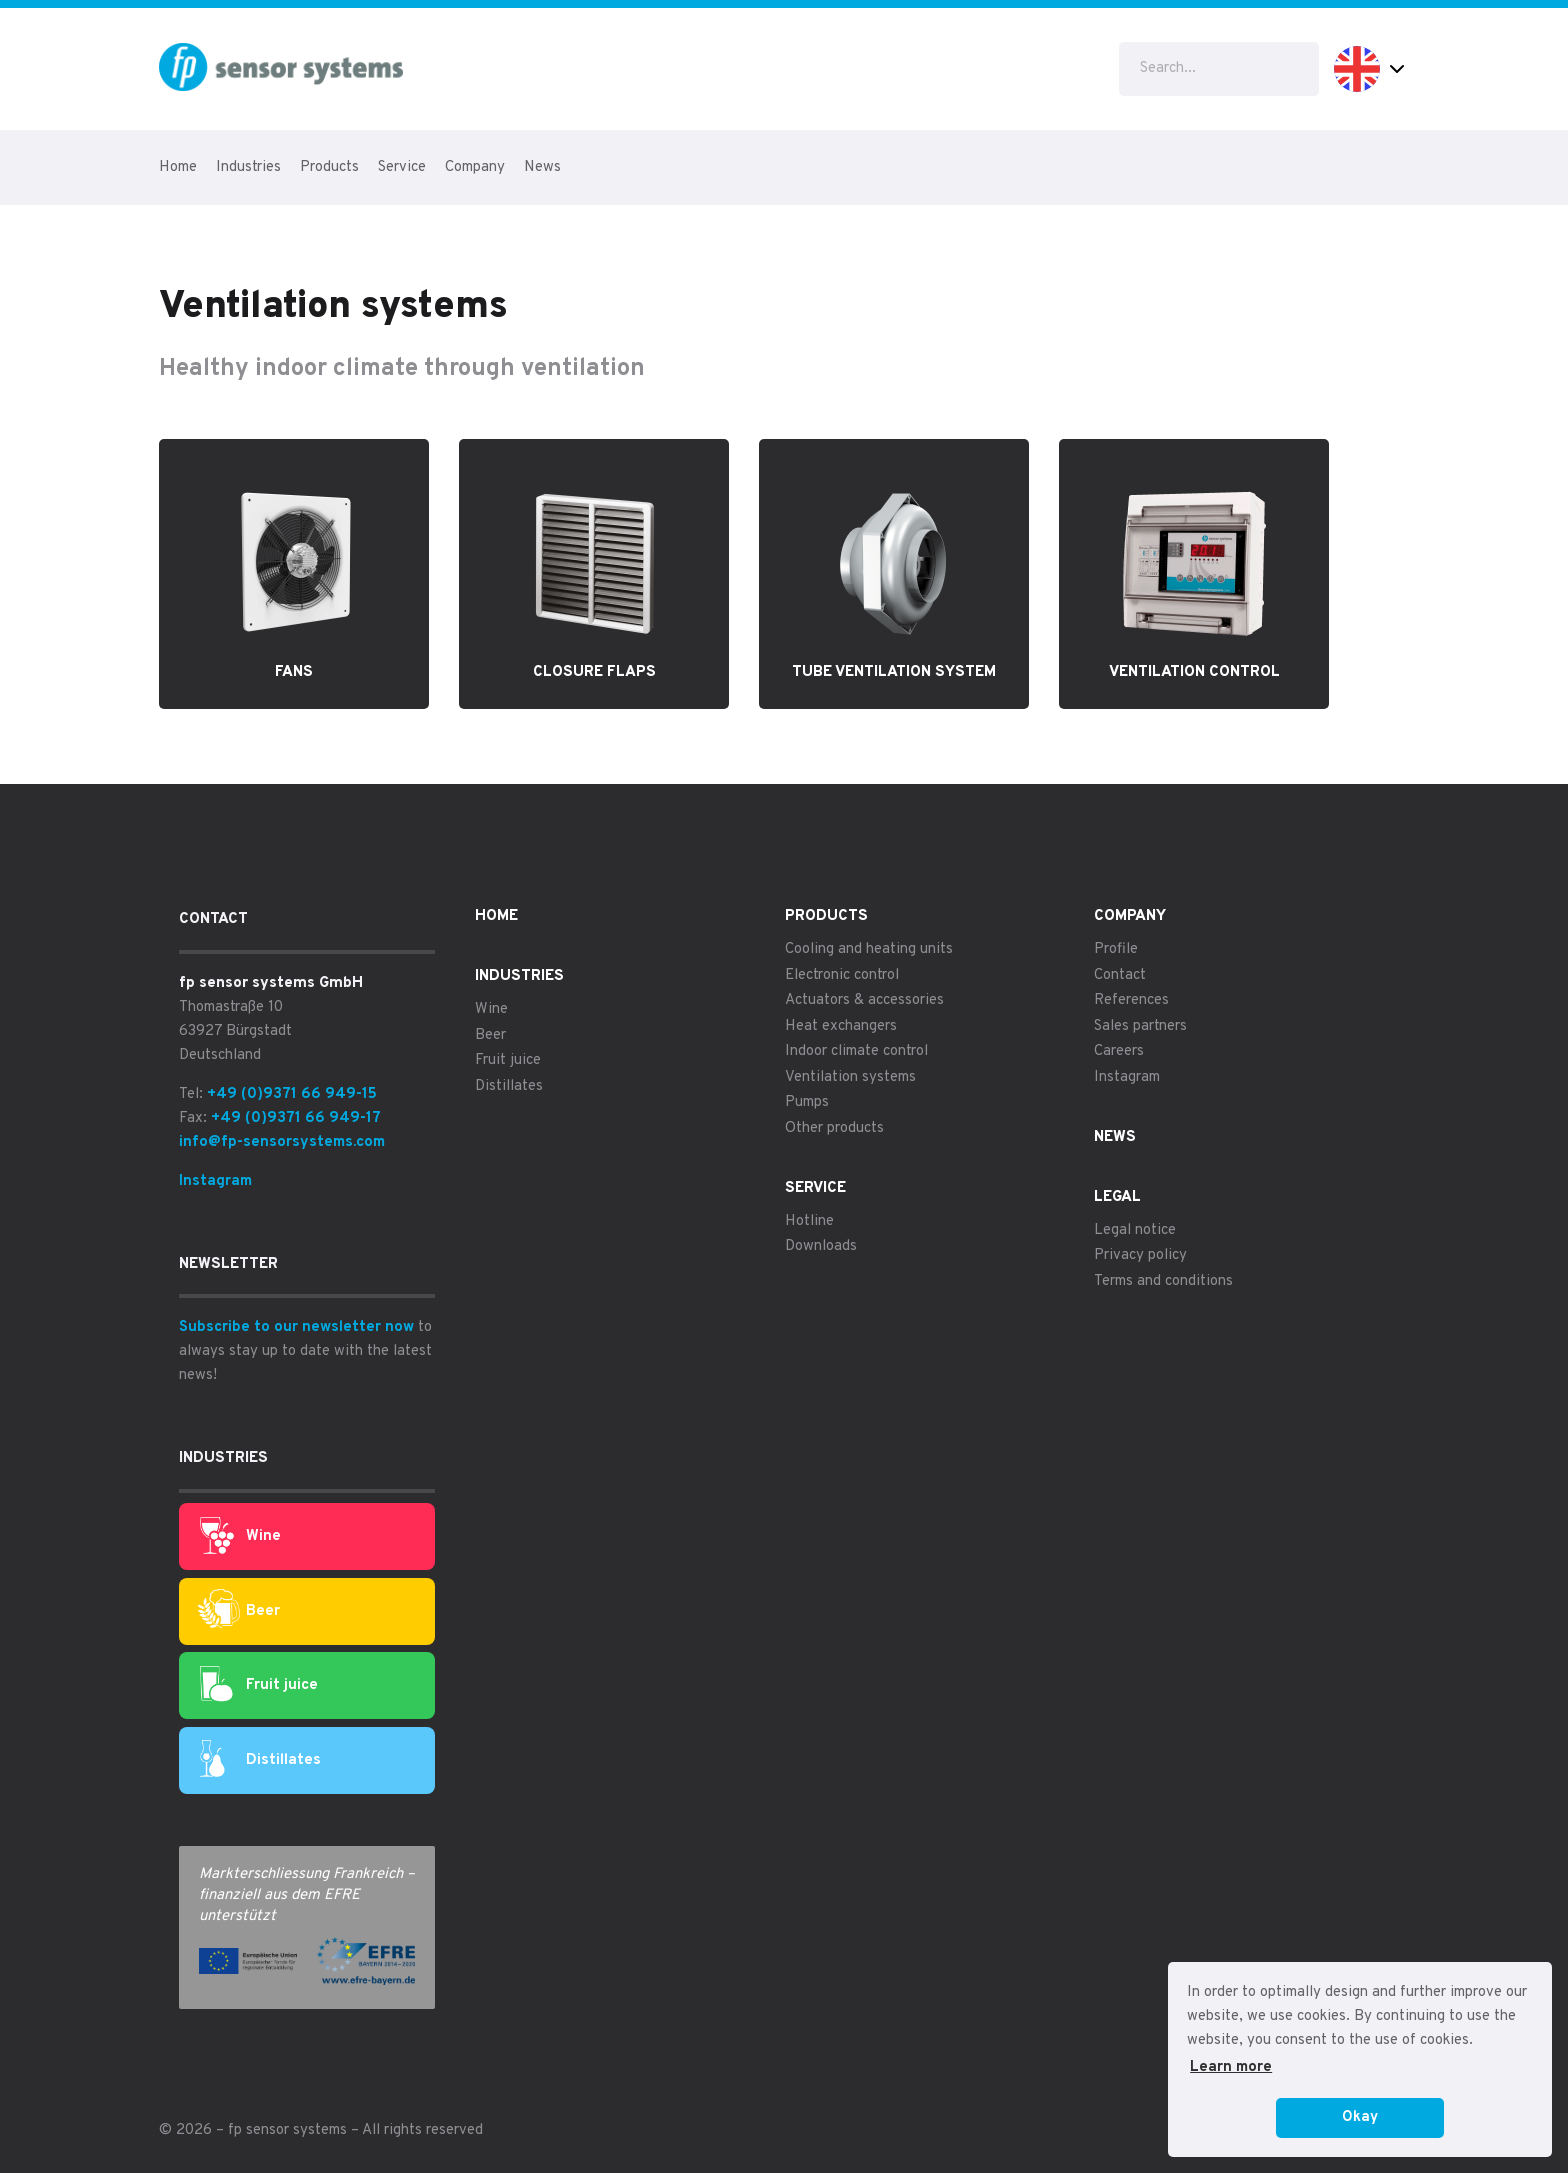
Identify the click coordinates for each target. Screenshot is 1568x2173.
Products (329, 167)
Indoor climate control (856, 1051)
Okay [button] (1360, 2117)
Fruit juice (259, 1686)
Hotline (809, 1221)
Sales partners (1140, 1026)
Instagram (215, 1181)
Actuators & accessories (864, 1000)
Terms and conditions (1163, 1281)
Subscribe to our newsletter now (296, 1327)
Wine (240, 1537)
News (542, 167)
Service (402, 167)
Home (178, 167)
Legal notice (1135, 1230)
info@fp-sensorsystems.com (282, 1142)
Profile (1116, 949)
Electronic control (842, 975)
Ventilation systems (850, 1077)
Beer (239, 1611)
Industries (248, 167)
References (1131, 1000)
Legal (1117, 1197)
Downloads (821, 1246)
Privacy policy (1140, 1255)
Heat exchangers (841, 1026)
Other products (834, 1128)
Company (475, 167)
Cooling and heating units (869, 949)
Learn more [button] (1231, 2067)
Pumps (807, 1102)
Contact (1120, 975)
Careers (1119, 1051)
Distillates (260, 1760)
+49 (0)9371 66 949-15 (292, 1094)
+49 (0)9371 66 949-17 (296, 1118)
